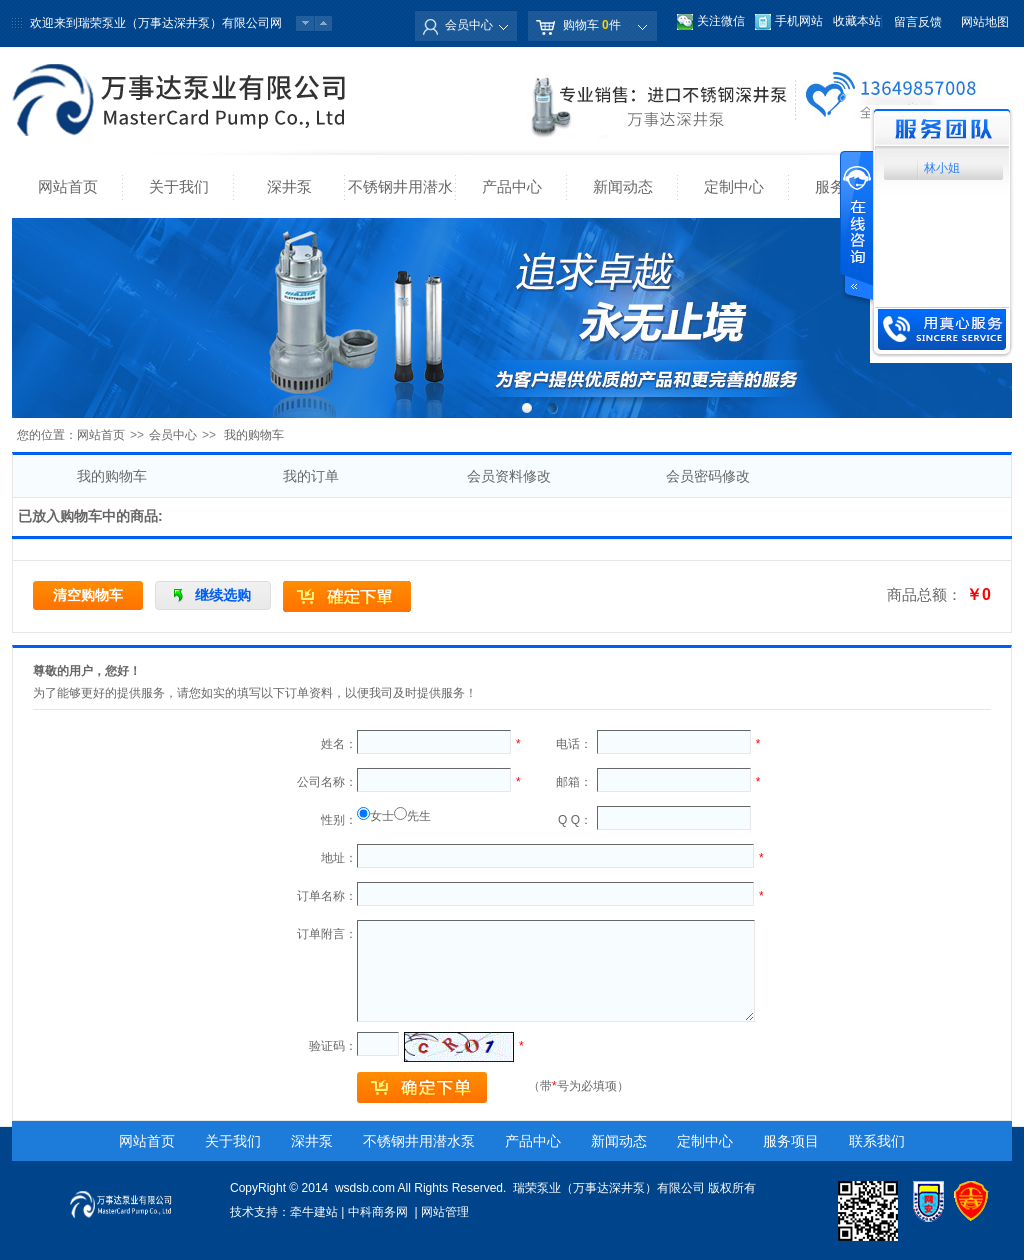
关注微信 (721, 21)
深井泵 (289, 186)
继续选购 (223, 595)
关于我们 (179, 186)
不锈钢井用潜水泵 (400, 198)
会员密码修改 (708, 476)
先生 (419, 816)
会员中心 (469, 25)
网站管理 (445, 1212)
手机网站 (799, 21)
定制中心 (734, 186)
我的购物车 (112, 476)
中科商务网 (378, 1212)
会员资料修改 (509, 476)
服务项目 (791, 1141)
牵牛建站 (314, 1212)
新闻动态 (623, 186)
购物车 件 (592, 25)
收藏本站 (857, 21)
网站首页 (68, 186)
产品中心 (512, 186)
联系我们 (877, 1141)
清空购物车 (88, 595)
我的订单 (311, 476)
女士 (382, 816)
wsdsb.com (365, 1188)
